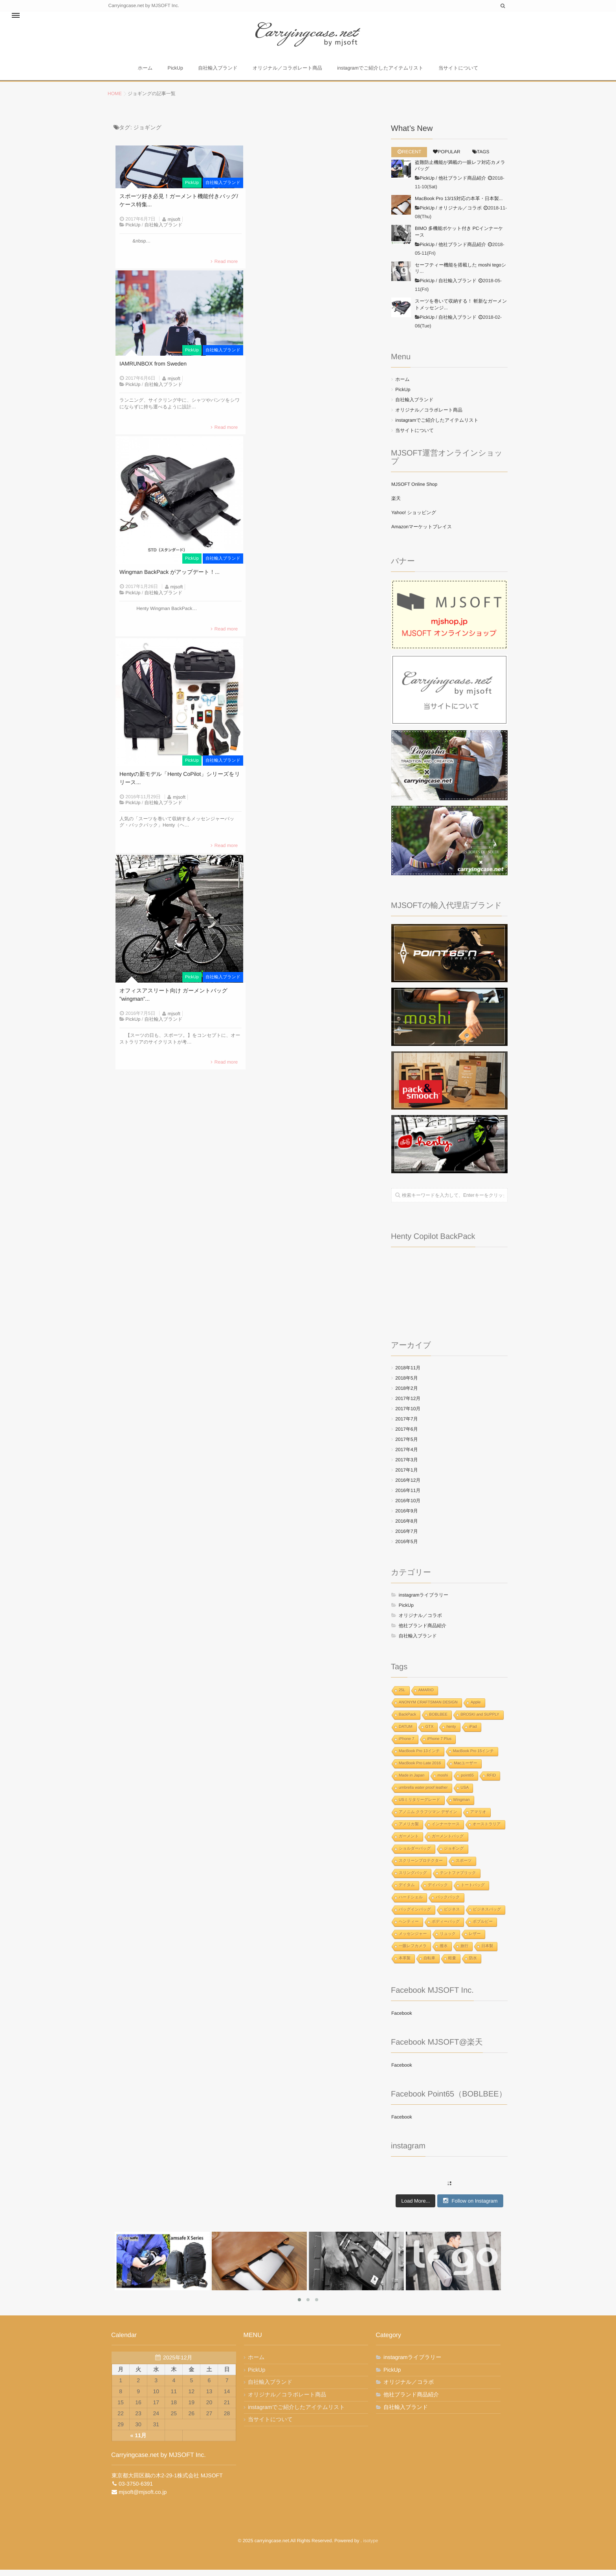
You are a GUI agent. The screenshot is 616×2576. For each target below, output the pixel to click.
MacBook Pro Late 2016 (420, 1770)
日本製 (487, 1952)
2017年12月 (407, 1404)
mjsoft (174, 226)
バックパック (448, 1904)
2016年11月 (407, 1496)
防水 (473, 1964)
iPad (473, 1733)
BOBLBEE (438, 1721)
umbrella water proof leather (423, 1794)
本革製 (405, 1964)
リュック (448, 1940)
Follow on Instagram (470, 2207)
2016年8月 (406, 1527)
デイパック (438, 1891)
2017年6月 (406, 1435)
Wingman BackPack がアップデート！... (169, 583)
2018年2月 (406, 1394)
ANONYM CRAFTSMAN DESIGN (428, 1709)
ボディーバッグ (446, 1928)
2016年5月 (406, 1548)
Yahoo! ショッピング (413, 519)
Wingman (461, 1806)
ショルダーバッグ (415, 1855)
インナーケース (446, 1830)
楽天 (396, 504)
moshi (443, 1782)
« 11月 (138, 2442)
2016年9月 (406, 1517)
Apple (476, 1709)
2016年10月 (407, 1507)
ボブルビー (483, 1928)
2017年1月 (406, 1476)
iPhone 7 (406, 1745)
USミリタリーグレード (419, 1806)
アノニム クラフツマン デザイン (428, 1818)
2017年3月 (406, 1466)
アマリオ (478, 1818)
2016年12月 (407, 1486)
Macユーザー (465, 1770)
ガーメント (409, 1843)
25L (402, 1696)
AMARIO (426, 1696)
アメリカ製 (409, 1830)
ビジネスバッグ (487, 1916)
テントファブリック (458, 1879)
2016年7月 (406, 1537)
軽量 (452, 1964)
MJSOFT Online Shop (414, 490)
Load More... (415, 2207)
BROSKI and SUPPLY (479, 1721)
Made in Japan (412, 1782)
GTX (429, 1733)
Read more (226, 268)
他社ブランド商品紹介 (462, 184)
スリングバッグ (413, 1879)
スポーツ (464, 1867)
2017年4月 (406, 1456)
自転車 (429, 1964)
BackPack (407, 1721)
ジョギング (454, 1855)
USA (465, 1794)
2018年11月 (407, 1374)
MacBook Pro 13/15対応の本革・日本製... (459, 205)
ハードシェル (411, 1904)
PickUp (173, 72)
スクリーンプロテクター (421, 1867)
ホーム (140, 72)
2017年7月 (406, 1425)
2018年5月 (406, 1384)
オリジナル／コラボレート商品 (290, 72)
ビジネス (452, 1916)
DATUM (405, 1733)
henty (451, 1733)
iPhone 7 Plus (439, 1745)
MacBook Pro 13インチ (419, 1757)
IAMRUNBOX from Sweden (153, 372)
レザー (474, 1940)
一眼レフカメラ (413, 1952)
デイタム (407, 1891)
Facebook (401, 2019)
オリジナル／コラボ (460, 214)
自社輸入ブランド (219, 72)
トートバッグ (473, 1891)
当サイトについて (464, 72)
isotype (370, 2547)
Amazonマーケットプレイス (421, 533)
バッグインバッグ (415, 1916)
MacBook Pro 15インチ (473, 1757)
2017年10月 (407, 1415)
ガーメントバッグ (448, 1843)
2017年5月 (406, 1445)
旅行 (464, 1952)
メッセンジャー (413, 1940)
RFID (491, 1782)
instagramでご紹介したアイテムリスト (384, 72)
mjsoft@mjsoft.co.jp (143, 2498)
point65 (467, 1782)
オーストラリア (486, 1830)
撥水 (443, 1952)
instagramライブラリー (423, 1601)
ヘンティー (409, 1928)
